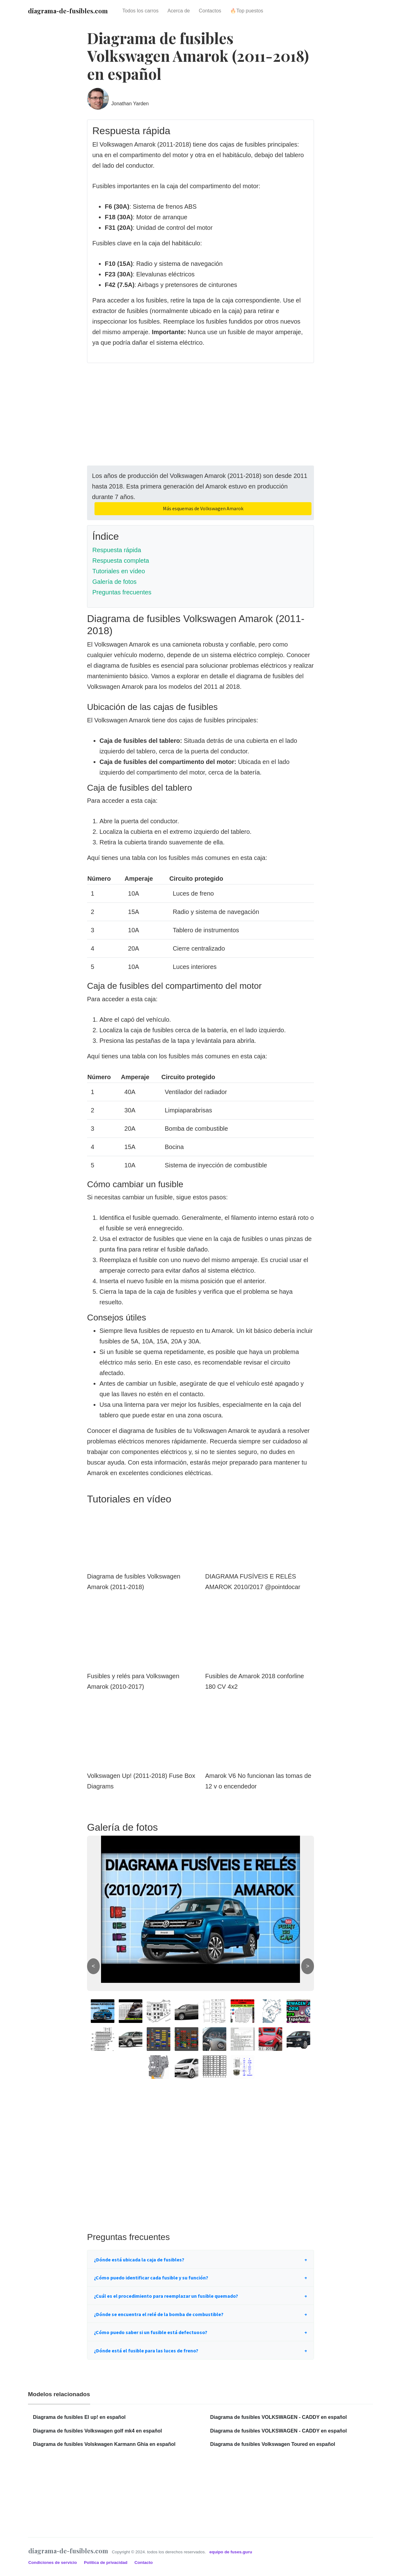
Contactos (210, 10)
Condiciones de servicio (53, 2562)
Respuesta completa (120, 560)
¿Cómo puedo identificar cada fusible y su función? (151, 2277)
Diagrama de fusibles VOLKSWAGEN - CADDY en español (278, 2417)
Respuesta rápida (116, 550)
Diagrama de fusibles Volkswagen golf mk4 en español (97, 2430)
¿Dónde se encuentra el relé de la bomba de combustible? (159, 2314)
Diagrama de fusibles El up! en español (79, 2417)
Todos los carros (140, 10)
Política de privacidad (106, 2562)
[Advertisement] (200, 422)
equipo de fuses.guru (231, 2552)
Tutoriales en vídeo (118, 571)
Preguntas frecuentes (121, 592)
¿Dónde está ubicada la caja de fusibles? (139, 2259)
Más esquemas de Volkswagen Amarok (203, 508)
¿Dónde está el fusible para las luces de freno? (146, 2350)
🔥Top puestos (246, 10)
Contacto (143, 2562)
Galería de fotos (114, 581)
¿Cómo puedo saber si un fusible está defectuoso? (150, 2332)
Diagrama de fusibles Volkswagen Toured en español (272, 2444)
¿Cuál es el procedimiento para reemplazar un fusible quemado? (166, 2296)
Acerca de (179, 10)
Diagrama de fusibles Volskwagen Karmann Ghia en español (104, 2444)
